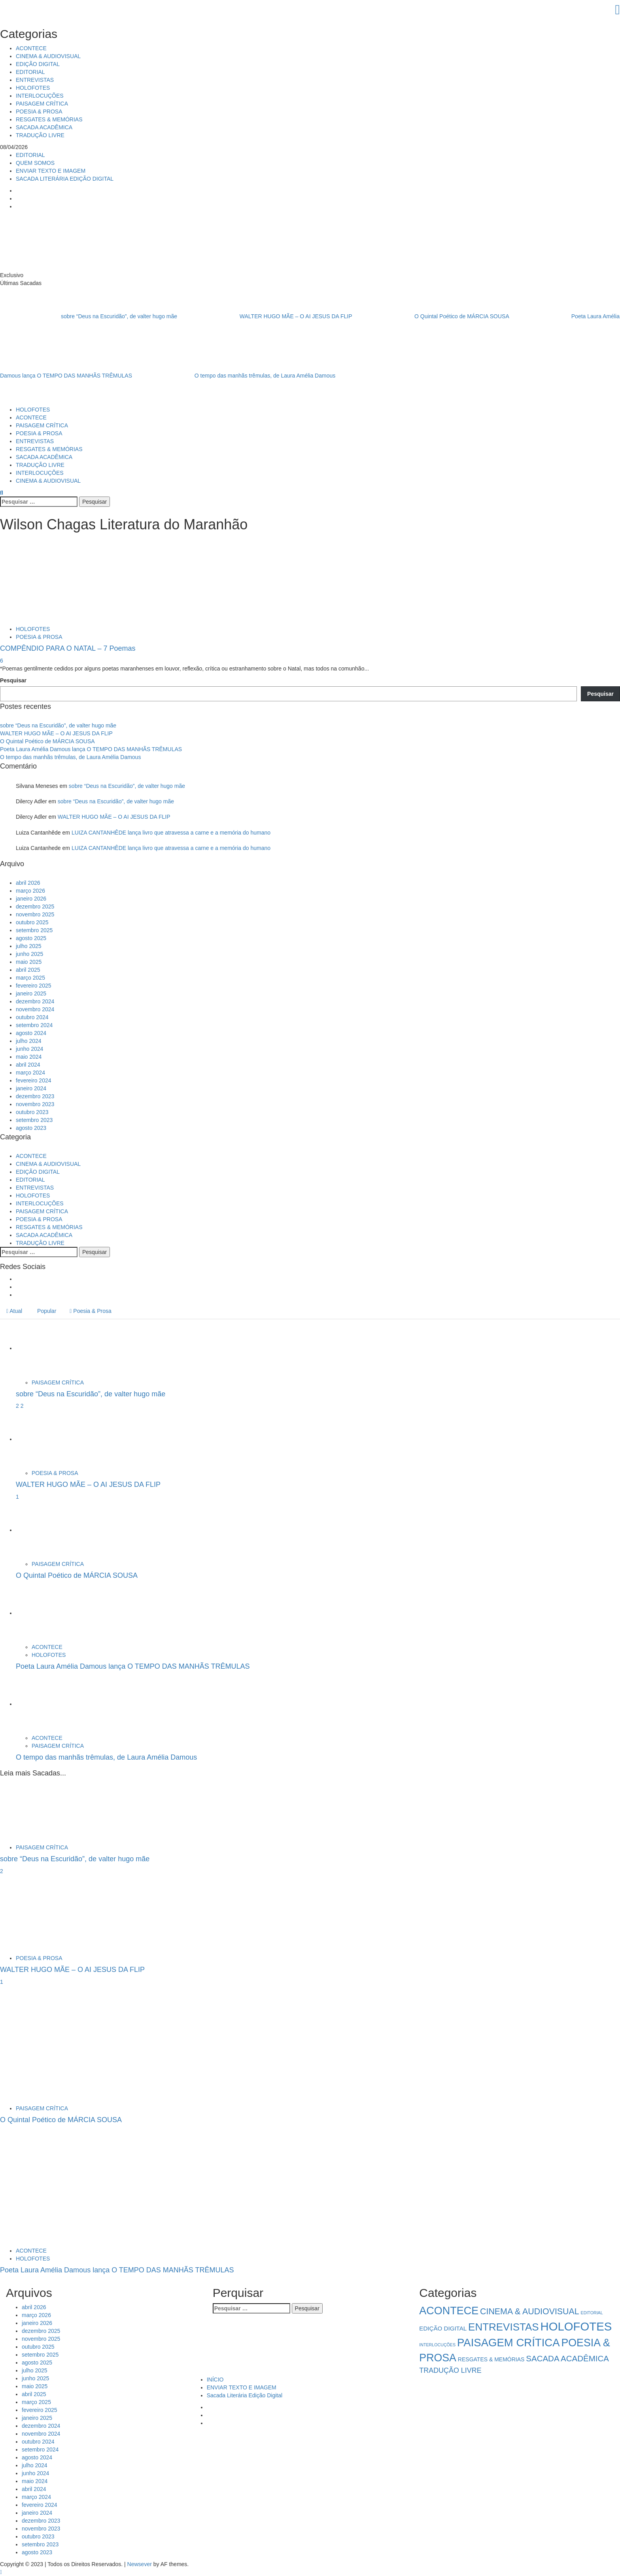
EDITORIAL (30, 72)
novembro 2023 (35, 1104)
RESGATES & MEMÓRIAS (49, 119)
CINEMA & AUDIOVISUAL (48, 56)
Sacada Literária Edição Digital (244, 2395)
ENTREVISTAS (35, 80)
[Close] (310, 9)
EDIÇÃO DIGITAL (38, 64)
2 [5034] (18, 1406)
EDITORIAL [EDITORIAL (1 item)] (592, 2312)
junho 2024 (29, 1049)
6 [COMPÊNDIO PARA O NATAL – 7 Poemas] (1, 660)
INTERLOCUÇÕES (40, 96)
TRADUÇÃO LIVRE (40, 135)
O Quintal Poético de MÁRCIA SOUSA (431, 316)
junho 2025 (29, 954)
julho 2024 (29, 1041)
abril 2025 (28, 970)
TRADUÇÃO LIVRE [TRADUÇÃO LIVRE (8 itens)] (450, 2370)
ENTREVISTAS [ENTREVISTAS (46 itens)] (503, 2327)
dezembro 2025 (35, 906)
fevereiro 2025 (33, 985)
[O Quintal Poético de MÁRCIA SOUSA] (45, 1530)
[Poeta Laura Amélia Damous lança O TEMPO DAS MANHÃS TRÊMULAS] (45, 1613)
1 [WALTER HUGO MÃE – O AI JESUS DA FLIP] (17, 1497)
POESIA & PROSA (39, 111)
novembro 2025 (35, 914)
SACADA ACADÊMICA (44, 127)
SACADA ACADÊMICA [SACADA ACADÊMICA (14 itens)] (567, 2358)
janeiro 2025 (31, 993)
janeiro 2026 (31, 898)
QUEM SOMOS (35, 163)
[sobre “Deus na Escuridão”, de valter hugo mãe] (45, 1348)
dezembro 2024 (35, 1001)
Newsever (139, 2564)
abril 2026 (28, 883)
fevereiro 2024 (33, 1080)
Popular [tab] (46, 1311)
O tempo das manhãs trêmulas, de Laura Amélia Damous (234, 375)
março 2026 (30, 891)
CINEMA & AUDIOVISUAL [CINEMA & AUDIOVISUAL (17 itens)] (529, 2311)
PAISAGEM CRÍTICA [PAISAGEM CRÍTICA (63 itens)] (508, 2342)
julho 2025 (29, 946)
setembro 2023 (34, 1120)
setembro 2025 (34, 930)
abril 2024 (28, 1064)
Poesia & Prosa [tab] (91, 1311)
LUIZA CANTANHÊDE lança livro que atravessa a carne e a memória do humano (171, 832)
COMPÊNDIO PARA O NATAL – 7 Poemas (67, 648)
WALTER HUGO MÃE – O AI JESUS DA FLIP (266, 316)
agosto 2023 (31, 1128)
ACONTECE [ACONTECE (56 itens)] (448, 2311)
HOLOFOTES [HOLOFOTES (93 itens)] (576, 2326)
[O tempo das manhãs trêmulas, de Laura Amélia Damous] (45, 1704)
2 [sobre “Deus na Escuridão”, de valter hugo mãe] (22, 1406)
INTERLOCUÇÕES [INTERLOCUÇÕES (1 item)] (437, 2344)
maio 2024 (29, 1057)
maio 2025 (29, 962)
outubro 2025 (32, 922)
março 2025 (30, 977)
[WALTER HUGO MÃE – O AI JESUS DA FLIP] (45, 1439)
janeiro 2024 (31, 1088)
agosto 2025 (31, 938)
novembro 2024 (35, 1009)
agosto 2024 (31, 1033)
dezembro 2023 (35, 1096)
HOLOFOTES (33, 88)
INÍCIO (215, 2379)
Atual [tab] (14, 1311)
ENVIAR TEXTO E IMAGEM (50, 171)
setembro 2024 (34, 1025)
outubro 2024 (32, 1017)
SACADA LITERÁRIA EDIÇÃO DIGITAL (64, 179)
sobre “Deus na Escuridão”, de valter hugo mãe (89, 316)
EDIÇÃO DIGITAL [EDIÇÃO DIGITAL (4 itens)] (443, 2328)
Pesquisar (13, 680)
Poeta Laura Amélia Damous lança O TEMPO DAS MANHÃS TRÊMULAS (91, 749)
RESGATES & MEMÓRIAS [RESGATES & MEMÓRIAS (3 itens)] (491, 2359)
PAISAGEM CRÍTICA (42, 103)
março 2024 (30, 1072)
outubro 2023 (32, 1112)
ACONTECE (31, 48)
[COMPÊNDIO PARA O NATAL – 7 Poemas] (59, 580)
